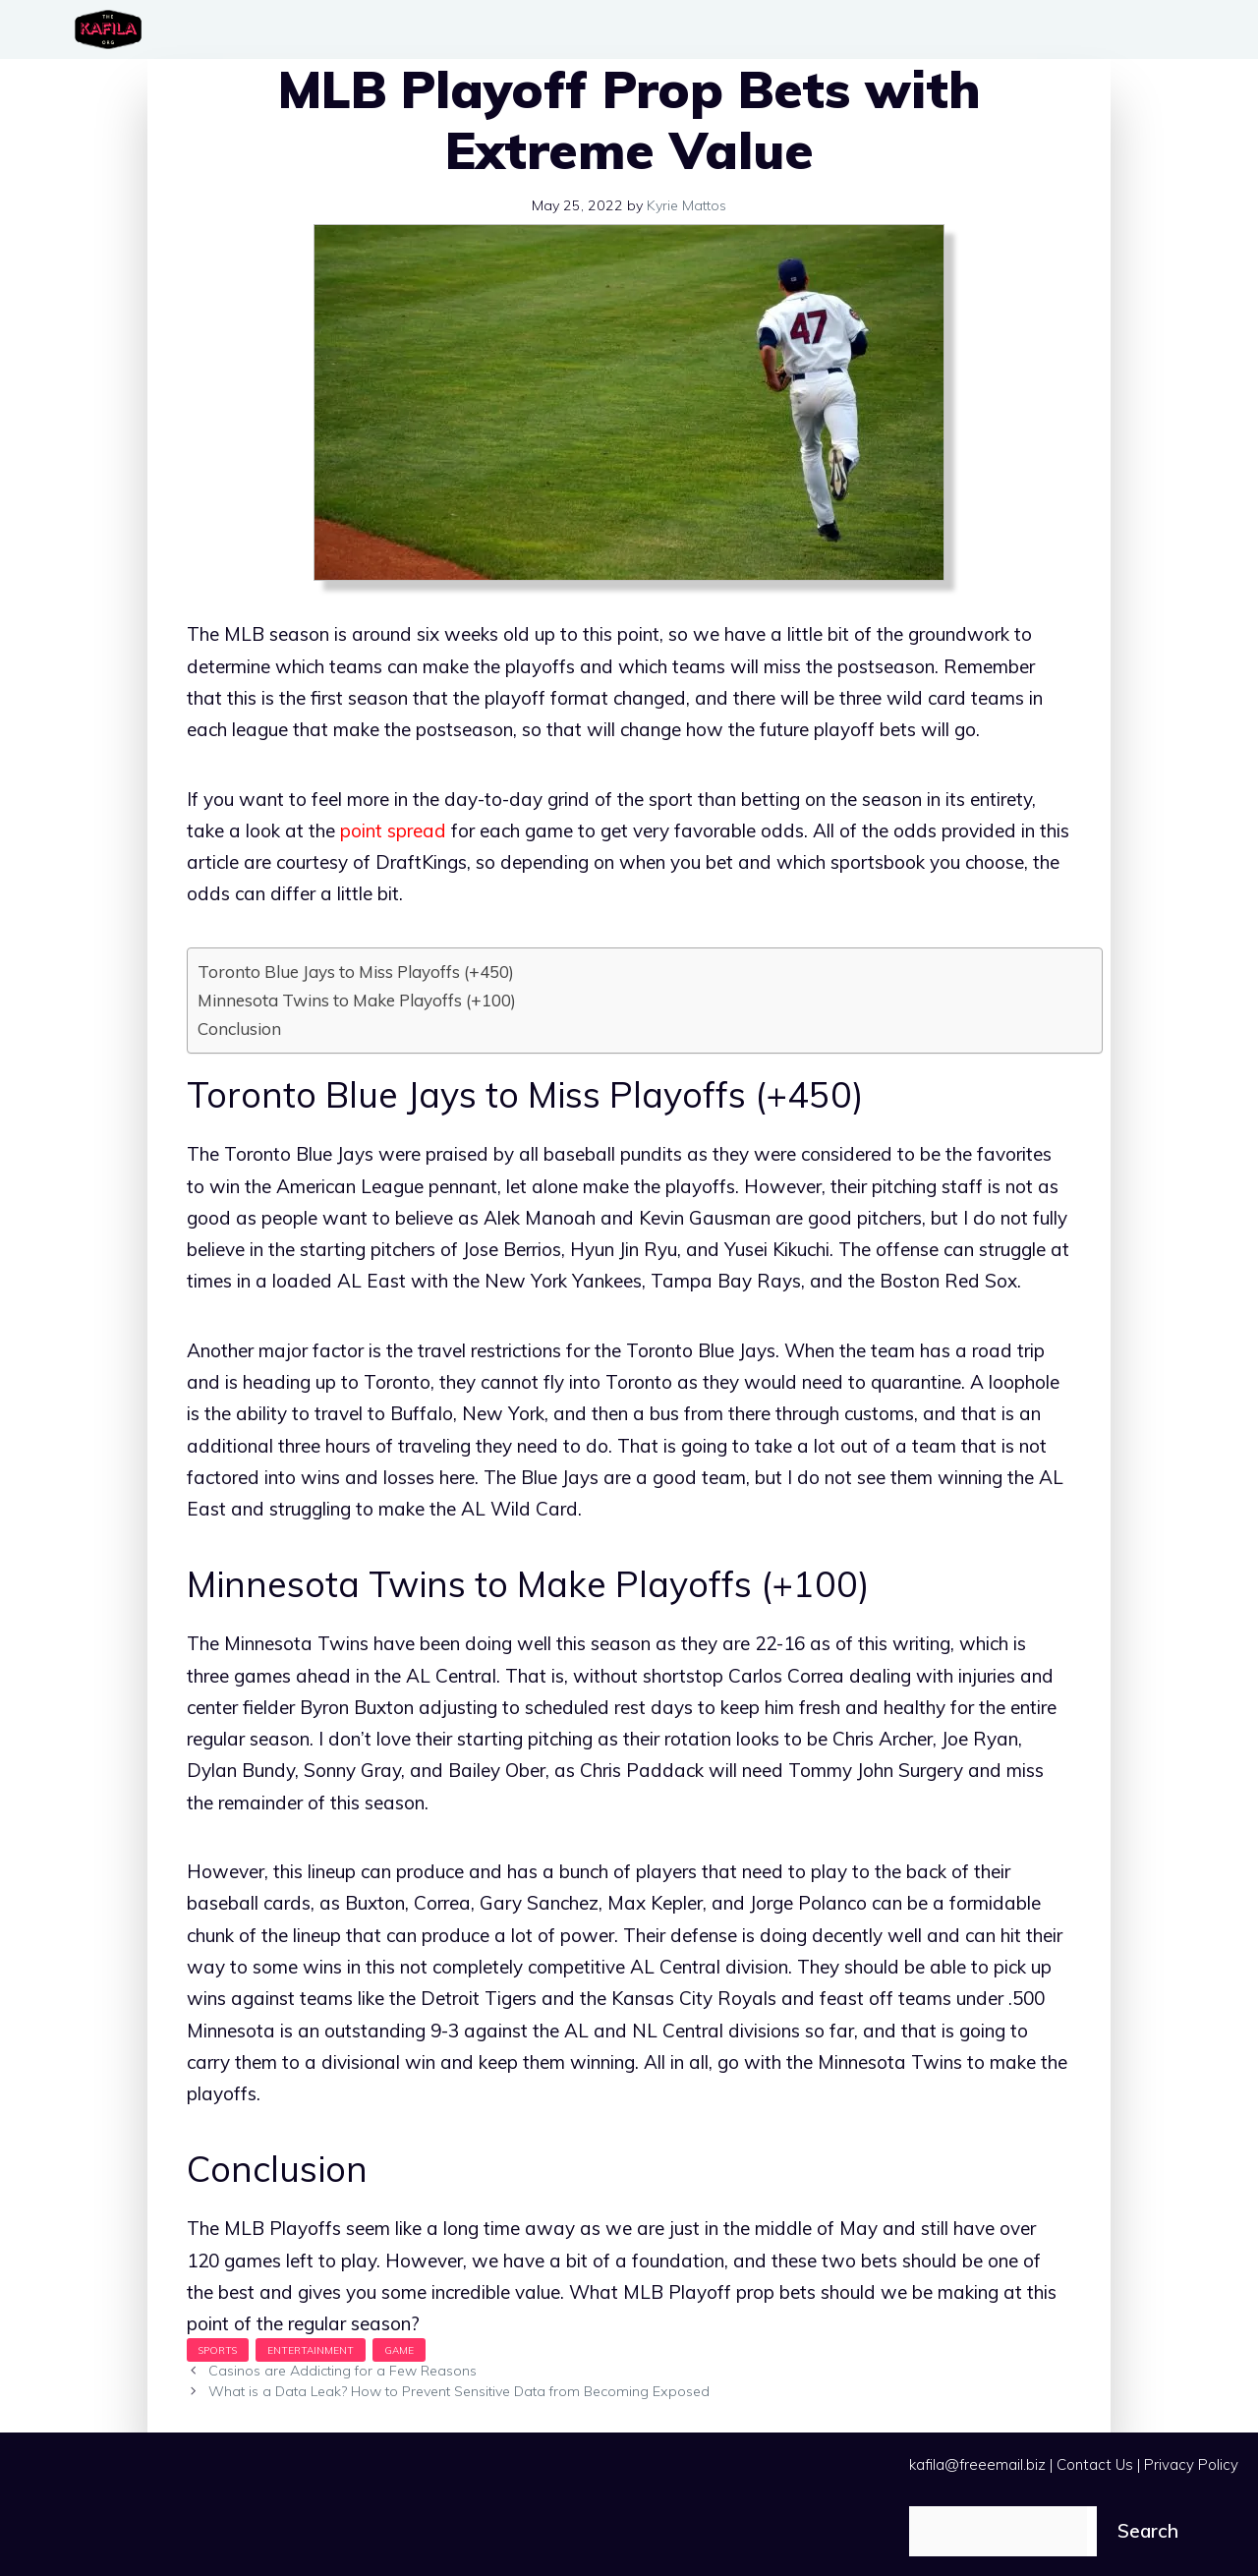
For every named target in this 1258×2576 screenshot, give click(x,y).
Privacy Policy (1191, 2464)
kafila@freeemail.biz (977, 2464)
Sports (218, 2350)
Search (1147, 2531)
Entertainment (310, 2350)
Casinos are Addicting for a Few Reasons (342, 2370)
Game (399, 2350)
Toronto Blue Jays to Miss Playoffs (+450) (356, 971)
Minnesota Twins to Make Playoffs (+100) (357, 1000)
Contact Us (1095, 2464)
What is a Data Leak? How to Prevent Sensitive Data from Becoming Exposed (459, 2391)
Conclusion (241, 1028)
